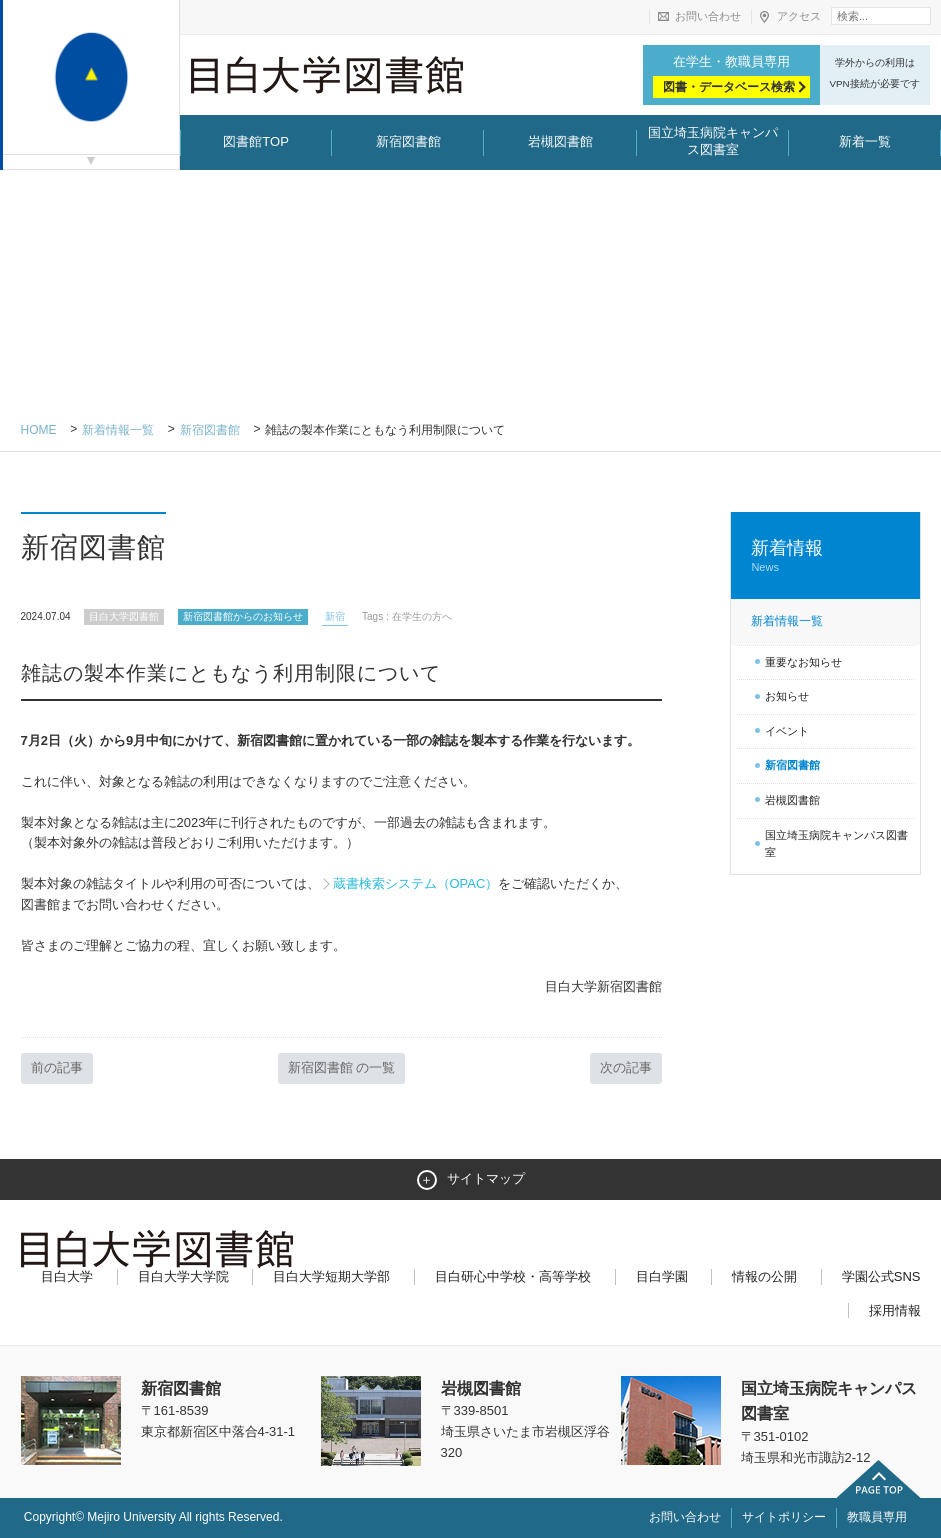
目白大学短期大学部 (331, 1276)
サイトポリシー (784, 1517)
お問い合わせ (708, 16)
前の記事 (57, 1067)
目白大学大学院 (183, 1276)
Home (39, 430)
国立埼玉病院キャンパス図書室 (713, 141)
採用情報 (895, 1310)
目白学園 (662, 1276)
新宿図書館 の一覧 (342, 1067)
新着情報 (825, 556)
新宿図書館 (408, 141)
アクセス (799, 16)
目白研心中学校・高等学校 (513, 1276)
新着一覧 (865, 141)
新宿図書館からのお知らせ (243, 616)
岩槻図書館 (560, 141)
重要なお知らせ (803, 662)
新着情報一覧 (118, 430)
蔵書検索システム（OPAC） (416, 883)
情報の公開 (764, 1276)
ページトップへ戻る (879, 1479)
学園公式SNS (881, 1276)
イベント (787, 731)
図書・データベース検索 (729, 87)
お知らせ (787, 696)
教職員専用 (877, 1517)
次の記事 (626, 1067)
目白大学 (67, 1276)
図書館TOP (256, 141)
